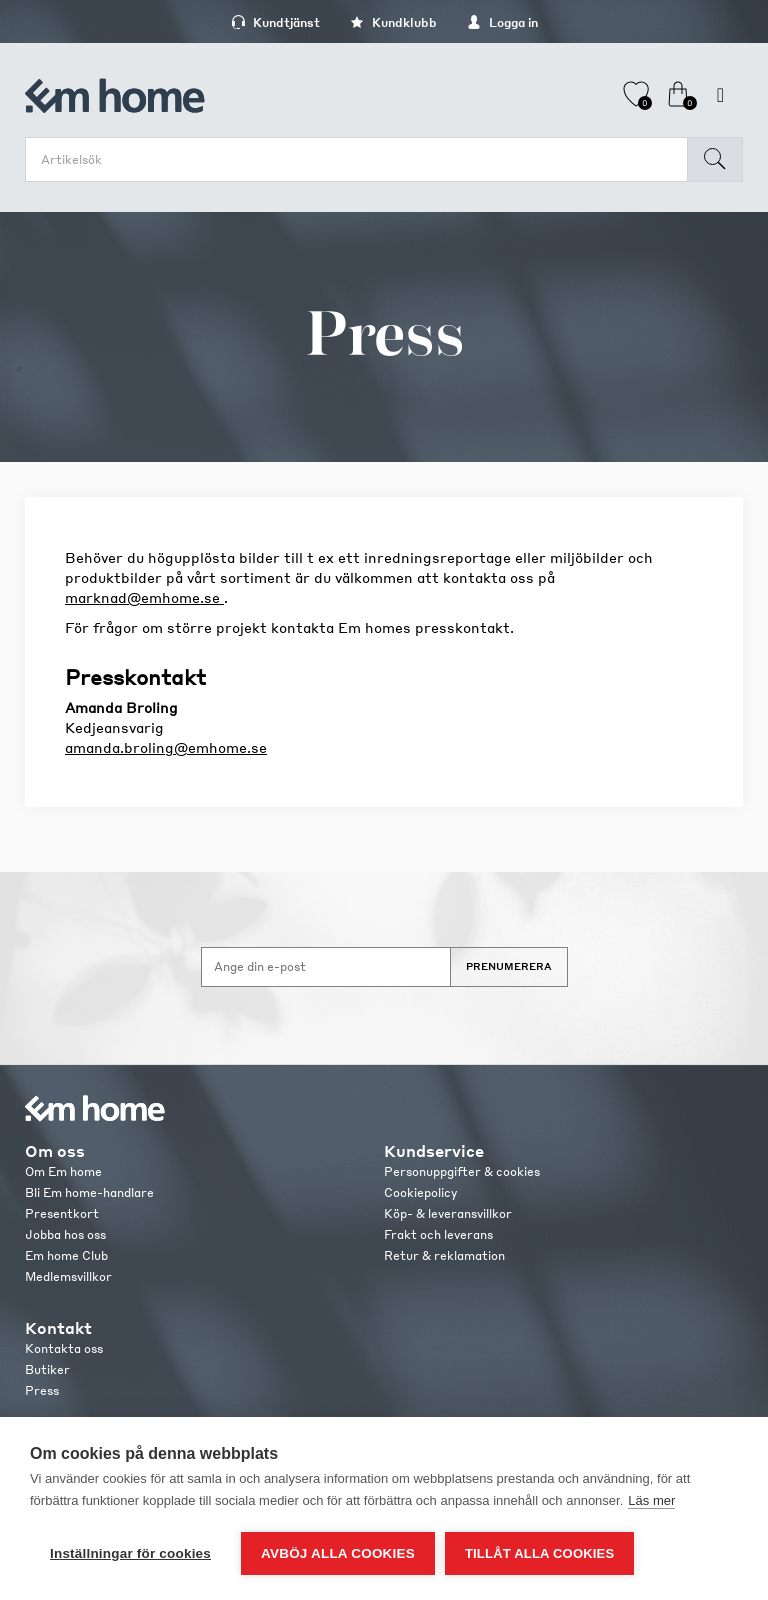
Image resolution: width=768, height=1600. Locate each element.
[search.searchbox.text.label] (361, 159)
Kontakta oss (64, 1348)
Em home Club (66, 1255)
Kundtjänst (275, 22)
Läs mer (651, 1500)
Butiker (47, 1369)
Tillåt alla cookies (539, 1553)
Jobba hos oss (65, 1234)
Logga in (502, 22)
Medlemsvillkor (68, 1276)
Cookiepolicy (420, 1192)
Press (42, 1390)
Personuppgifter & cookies (462, 1171)
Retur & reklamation (444, 1255)
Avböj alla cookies (338, 1553)
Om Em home (63, 1171)
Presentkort (62, 1213)
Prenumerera (509, 966)
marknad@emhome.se (144, 597)
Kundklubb (393, 22)
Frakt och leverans (438, 1234)
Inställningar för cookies (130, 1553)
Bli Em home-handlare (89, 1192)
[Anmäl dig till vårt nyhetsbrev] (326, 967)
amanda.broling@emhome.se (166, 747)
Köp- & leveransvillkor (448, 1213)
